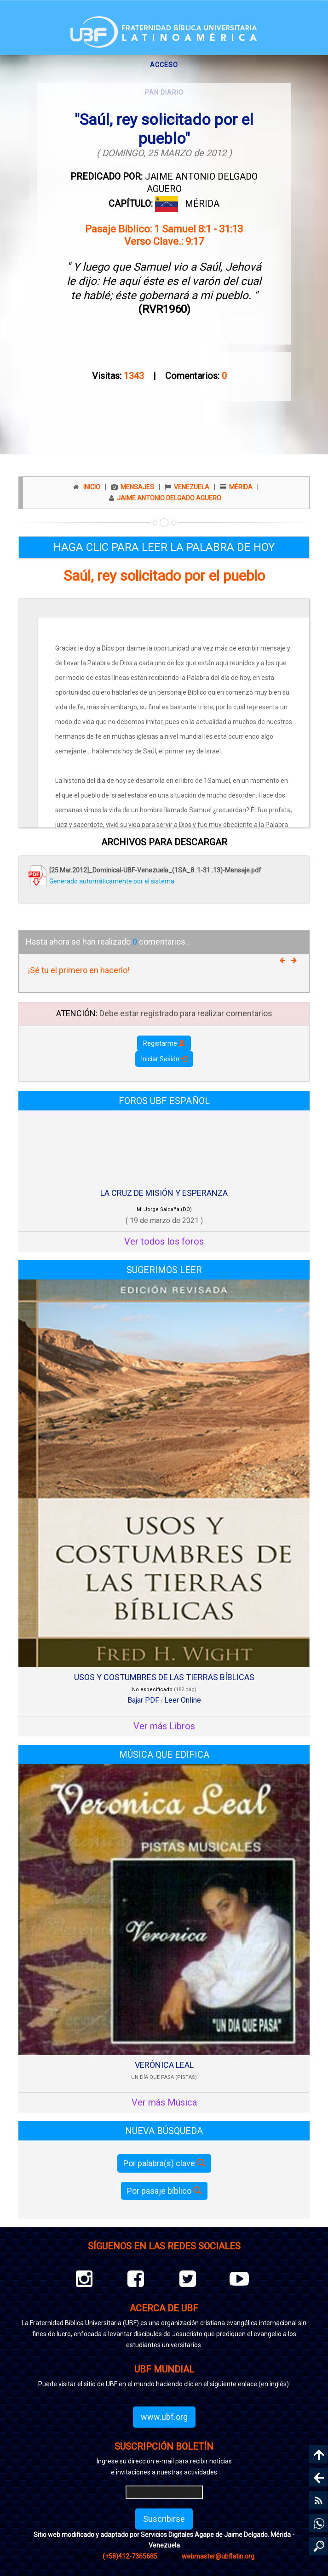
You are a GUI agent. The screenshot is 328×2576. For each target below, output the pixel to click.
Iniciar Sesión (164, 1059)
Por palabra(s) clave (164, 2163)
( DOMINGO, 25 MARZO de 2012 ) (164, 153)
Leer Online (182, 1700)
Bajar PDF (143, 1700)
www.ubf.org (164, 2417)
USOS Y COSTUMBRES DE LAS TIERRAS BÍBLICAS (164, 1677)
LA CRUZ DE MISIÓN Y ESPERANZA (164, 1193)
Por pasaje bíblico (164, 2191)
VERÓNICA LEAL (164, 2065)
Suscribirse (164, 2519)
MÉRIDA (202, 203)
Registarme (164, 1043)
